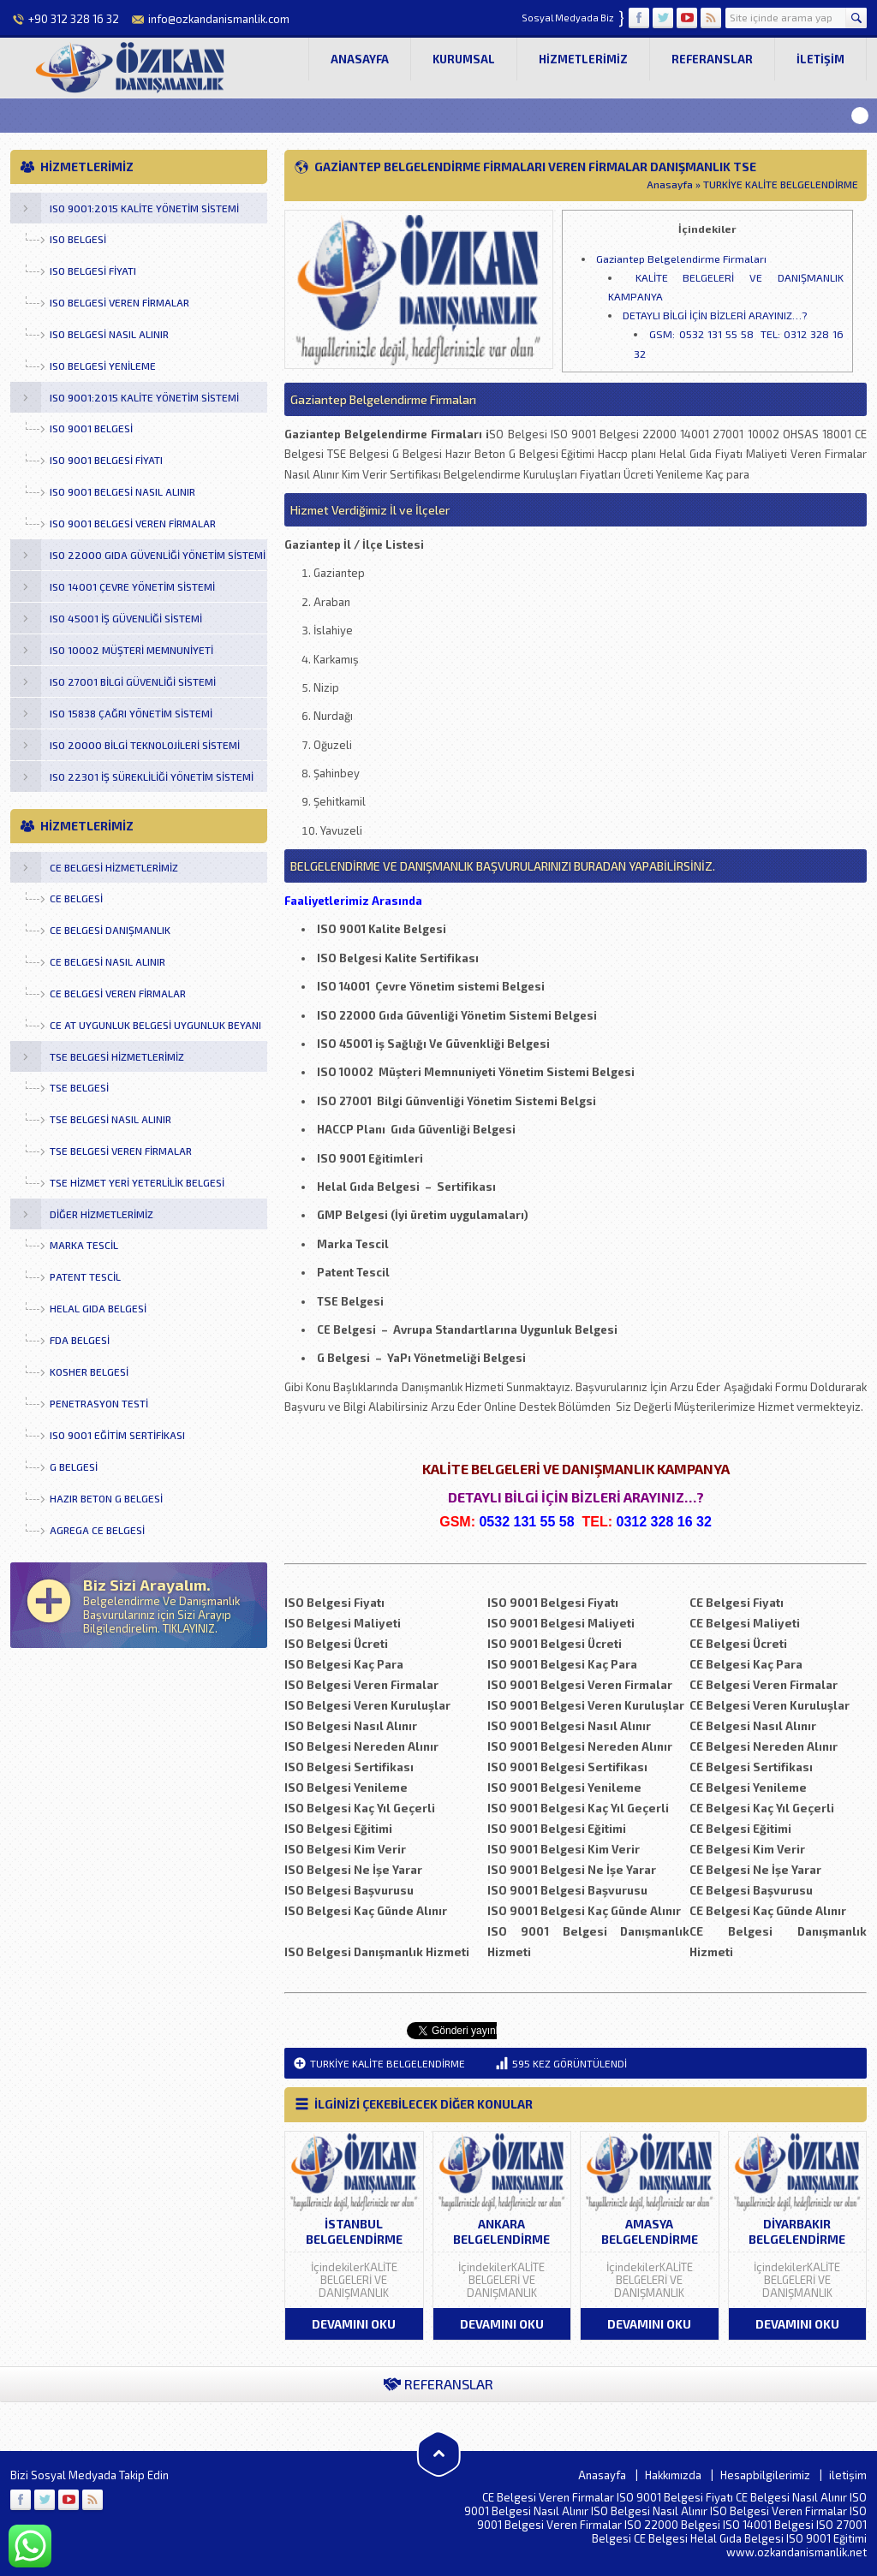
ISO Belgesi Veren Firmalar (778, 2511)
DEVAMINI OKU (354, 2324)
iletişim (820, 59)
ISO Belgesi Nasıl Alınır (649, 2511)
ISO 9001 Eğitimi (826, 2538)
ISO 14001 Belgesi (768, 2524)
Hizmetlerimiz (583, 59)
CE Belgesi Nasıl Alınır (791, 2497)
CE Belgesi (661, 2538)
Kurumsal (464, 59)
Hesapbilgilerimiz (765, 2475)
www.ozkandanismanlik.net (796, 2552)
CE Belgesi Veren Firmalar (548, 2497)
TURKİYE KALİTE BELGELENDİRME (780, 184)
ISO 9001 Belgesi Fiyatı (675, 2497)
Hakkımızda (673, 2475)
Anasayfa (360, 59)
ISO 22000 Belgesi (672, 2524)
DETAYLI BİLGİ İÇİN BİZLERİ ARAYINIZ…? (715, 315)
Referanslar (712, 59)
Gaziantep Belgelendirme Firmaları (681, 259)
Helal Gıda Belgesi (737, 2538)
